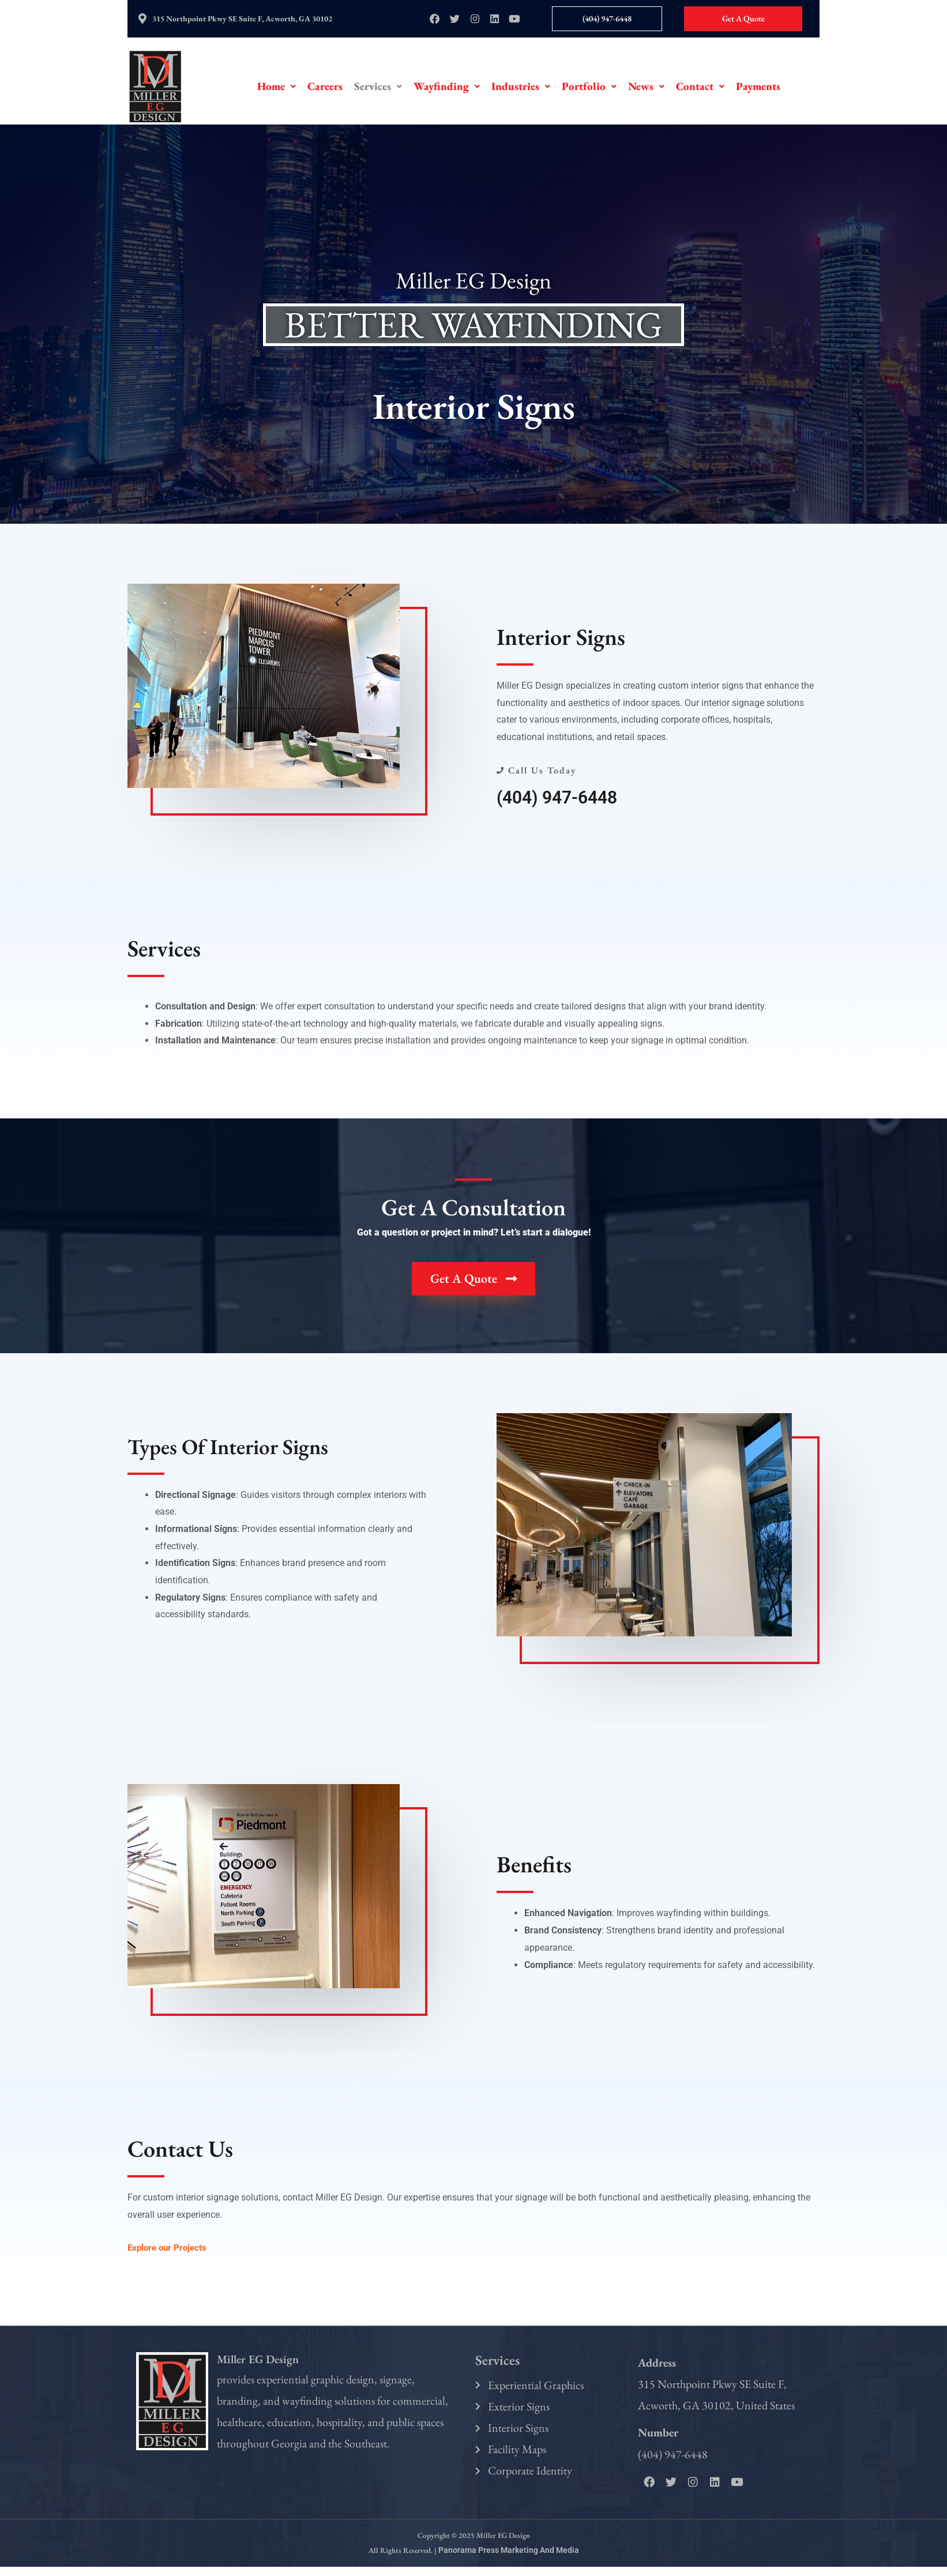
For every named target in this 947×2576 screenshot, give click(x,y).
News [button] (646, 89)
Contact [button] (700, 89)
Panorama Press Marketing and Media (508, 2560)
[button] (276, 90)
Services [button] (378, 89)
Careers (325, 89)
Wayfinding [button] (447, 89)
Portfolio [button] (589, 89)
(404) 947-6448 (561, 801)
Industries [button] (520, 89)
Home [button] (276, 89)
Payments (758, 89)
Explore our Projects (169, 2250)
